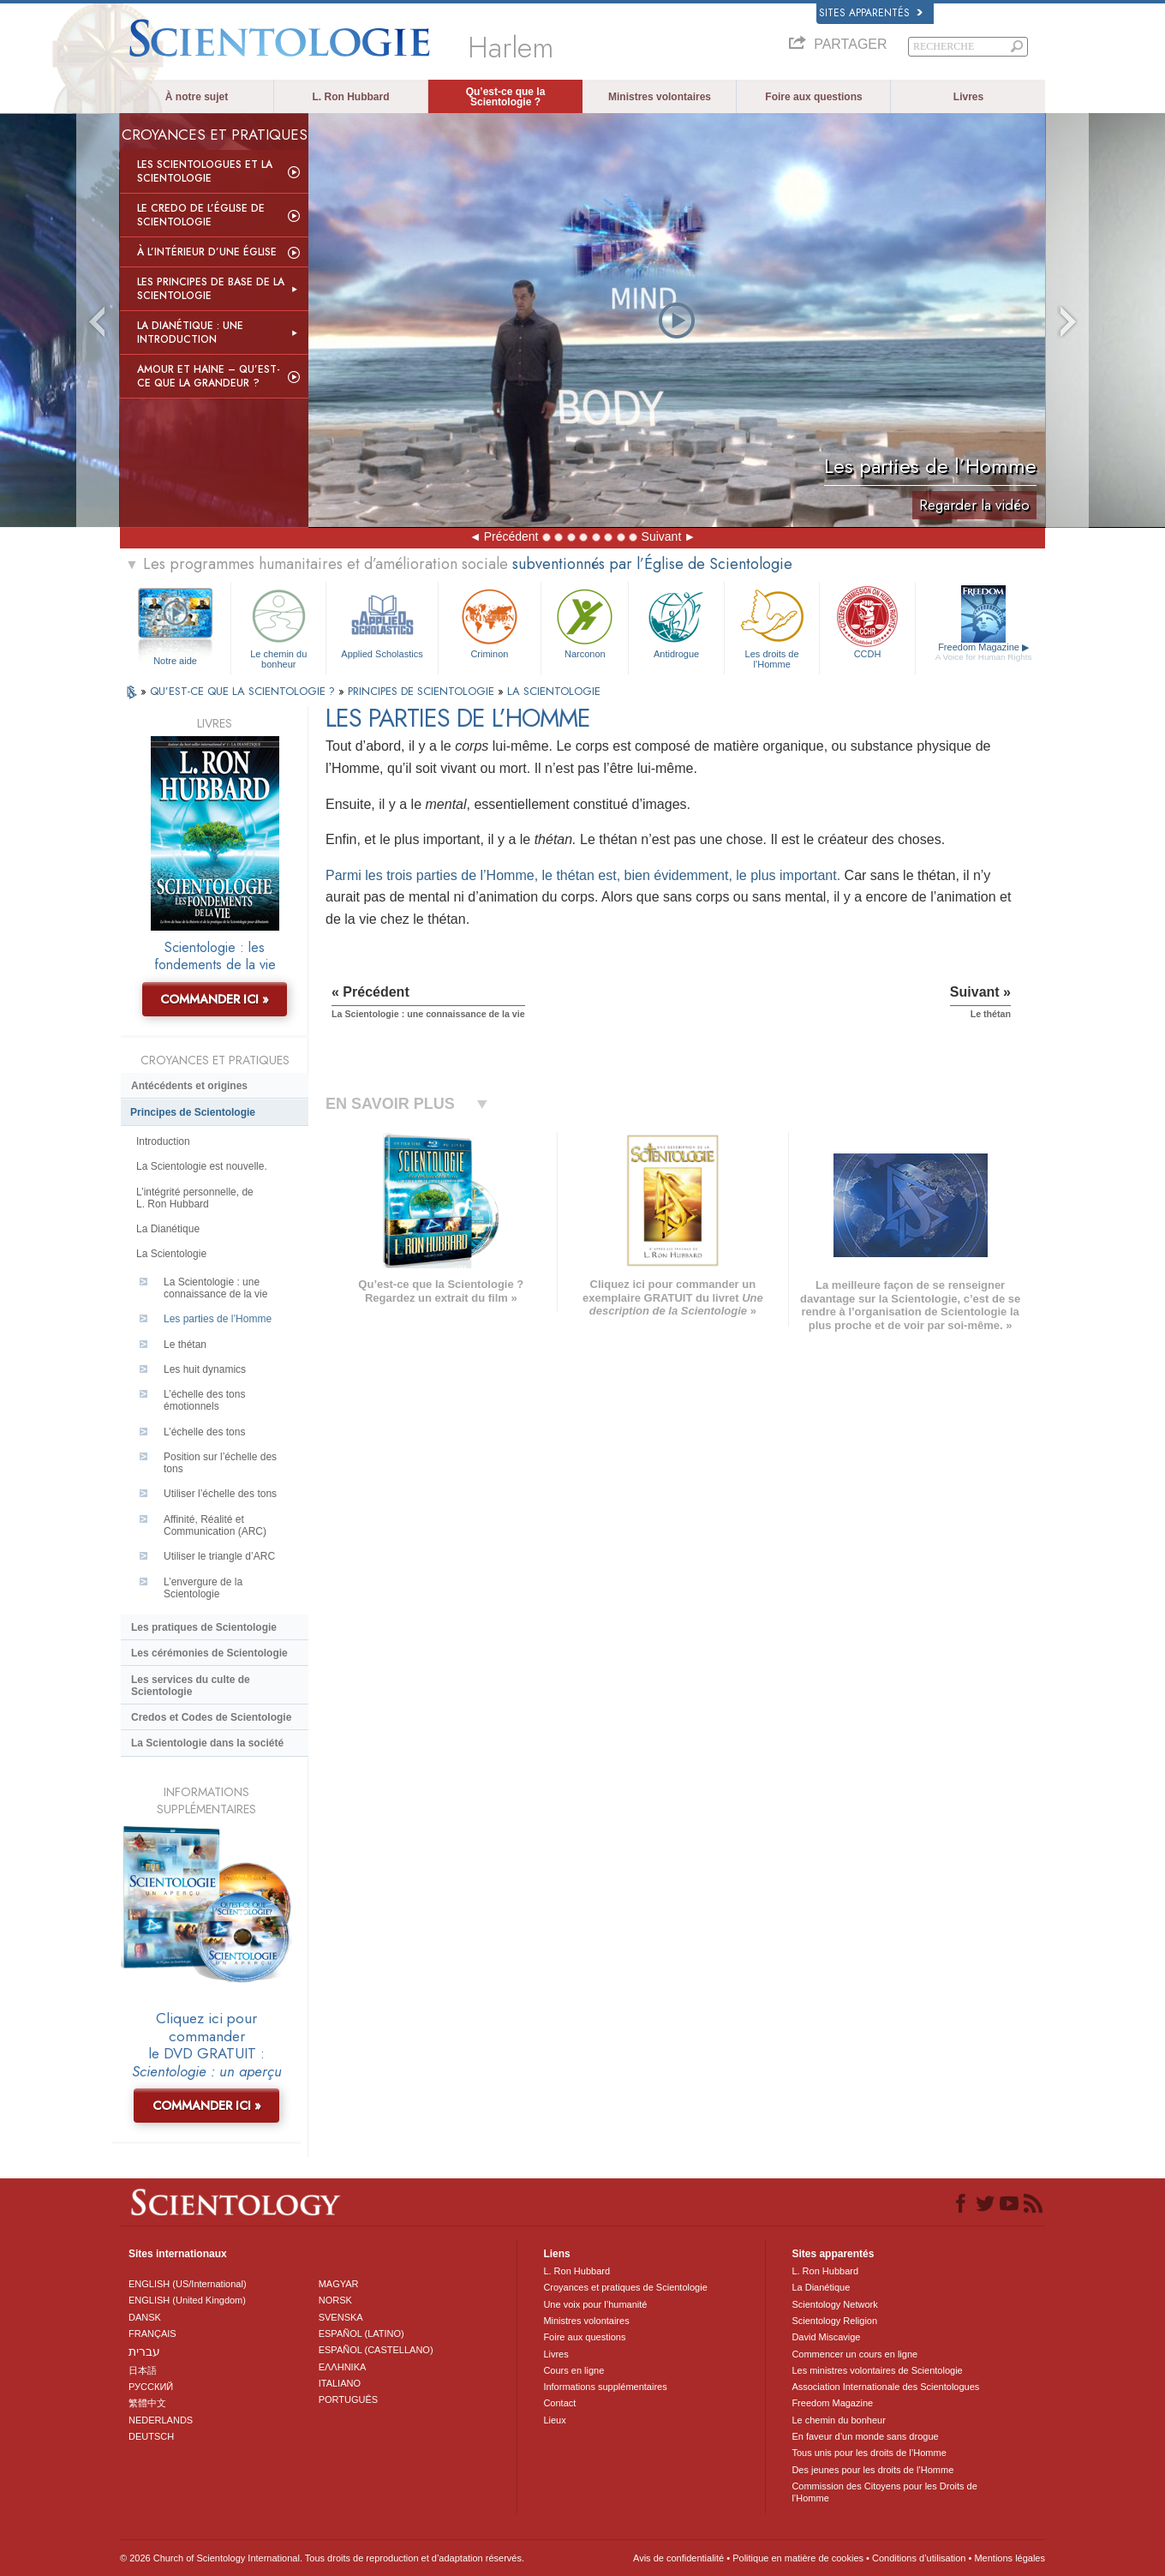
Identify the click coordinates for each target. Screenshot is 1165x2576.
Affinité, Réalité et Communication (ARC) (215, 1525)
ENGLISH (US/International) (187, 2284)
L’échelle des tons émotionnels (204, 1400)
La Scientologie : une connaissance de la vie (215, 1288)
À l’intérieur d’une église (207, 252)
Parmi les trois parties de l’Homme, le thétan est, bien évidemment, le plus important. (583, 875)
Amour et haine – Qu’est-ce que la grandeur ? (208, 376)
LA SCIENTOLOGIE (553, 691)
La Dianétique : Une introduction (190, 332)
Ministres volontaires (659, 97)
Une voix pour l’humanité (595, 2304)
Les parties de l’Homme (218, 1319)
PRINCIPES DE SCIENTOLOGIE (423, 691)
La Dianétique (168, 1229)
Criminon (490, 621)
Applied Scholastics (382, 621)
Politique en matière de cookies (797, 2558)
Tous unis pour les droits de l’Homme (869, 2452)
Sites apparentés (871, 13)
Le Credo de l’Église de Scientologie (201, 215)
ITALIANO (340, 2383)
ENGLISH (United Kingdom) (187, 2300)
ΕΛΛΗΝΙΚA (343, 2367)
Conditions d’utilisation (918, 2558)
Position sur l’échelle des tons (220, 1463)
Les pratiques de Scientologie (204, 1627)
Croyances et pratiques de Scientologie (625, 2287)
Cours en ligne (573, 2370)
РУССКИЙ (150, 2386)
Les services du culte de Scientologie (190, 1686)
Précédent (511, 536)
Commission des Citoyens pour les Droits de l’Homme (884, 2492)
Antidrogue (676, 621)
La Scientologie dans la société (207, 1743)
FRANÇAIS (152, 2333)
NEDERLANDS (160, 2420)
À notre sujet (196, 97)
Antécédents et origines (189, 1086)
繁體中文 (147, 2403)
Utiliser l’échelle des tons (220, 1494)
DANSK (144, 2317)
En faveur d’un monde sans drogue (865, 2436)
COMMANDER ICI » (214, 999)
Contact (559, 2403)
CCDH (867, 621)
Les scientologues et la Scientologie (204, 171)
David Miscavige (826, 2337)
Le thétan (185, 1345)
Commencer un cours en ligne (854, 2354)
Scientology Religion (834, 2320)
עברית (144, 2351)
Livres (968, 97)
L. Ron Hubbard (351, 97)
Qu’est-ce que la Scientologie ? (506, 97)
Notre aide (175, 661)
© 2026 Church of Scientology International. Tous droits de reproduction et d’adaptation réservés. (322, 2558)
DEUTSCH (151, 2436)
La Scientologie (171, 1254)
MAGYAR (339, 2284)
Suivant (662, 536)
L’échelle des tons (204, 1432)
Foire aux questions (813, 97)
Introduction (163, 1141)
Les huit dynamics (205, 1369)
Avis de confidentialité (678, 2558)
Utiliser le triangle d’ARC (219, 1556)
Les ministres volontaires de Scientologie (877, 2370)
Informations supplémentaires (604, 2386)
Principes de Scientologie (192, 1112)
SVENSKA (341, 2317)
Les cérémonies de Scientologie (209, 1653)
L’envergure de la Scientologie (203, 1588)
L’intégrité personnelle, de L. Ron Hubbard (195, 1198)
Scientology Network (834, 2304)
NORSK (335, 2300)
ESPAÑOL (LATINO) (361, 2333)
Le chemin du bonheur (278, 626)
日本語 (142, 2370)
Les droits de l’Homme (772, 626)
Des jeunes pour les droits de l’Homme (872, 2470)
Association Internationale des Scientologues (885, 2386)
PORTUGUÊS (348, 2399)
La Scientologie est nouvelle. (201, 1166)
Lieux (554, 2420)
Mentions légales (1009, 2558)
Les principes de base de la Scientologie (210, 288)
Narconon (585, 621)
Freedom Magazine (983, 652)
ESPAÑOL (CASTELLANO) (376, 2350)
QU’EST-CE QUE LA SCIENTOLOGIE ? (244, 691)
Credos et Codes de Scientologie (211, 1717)
